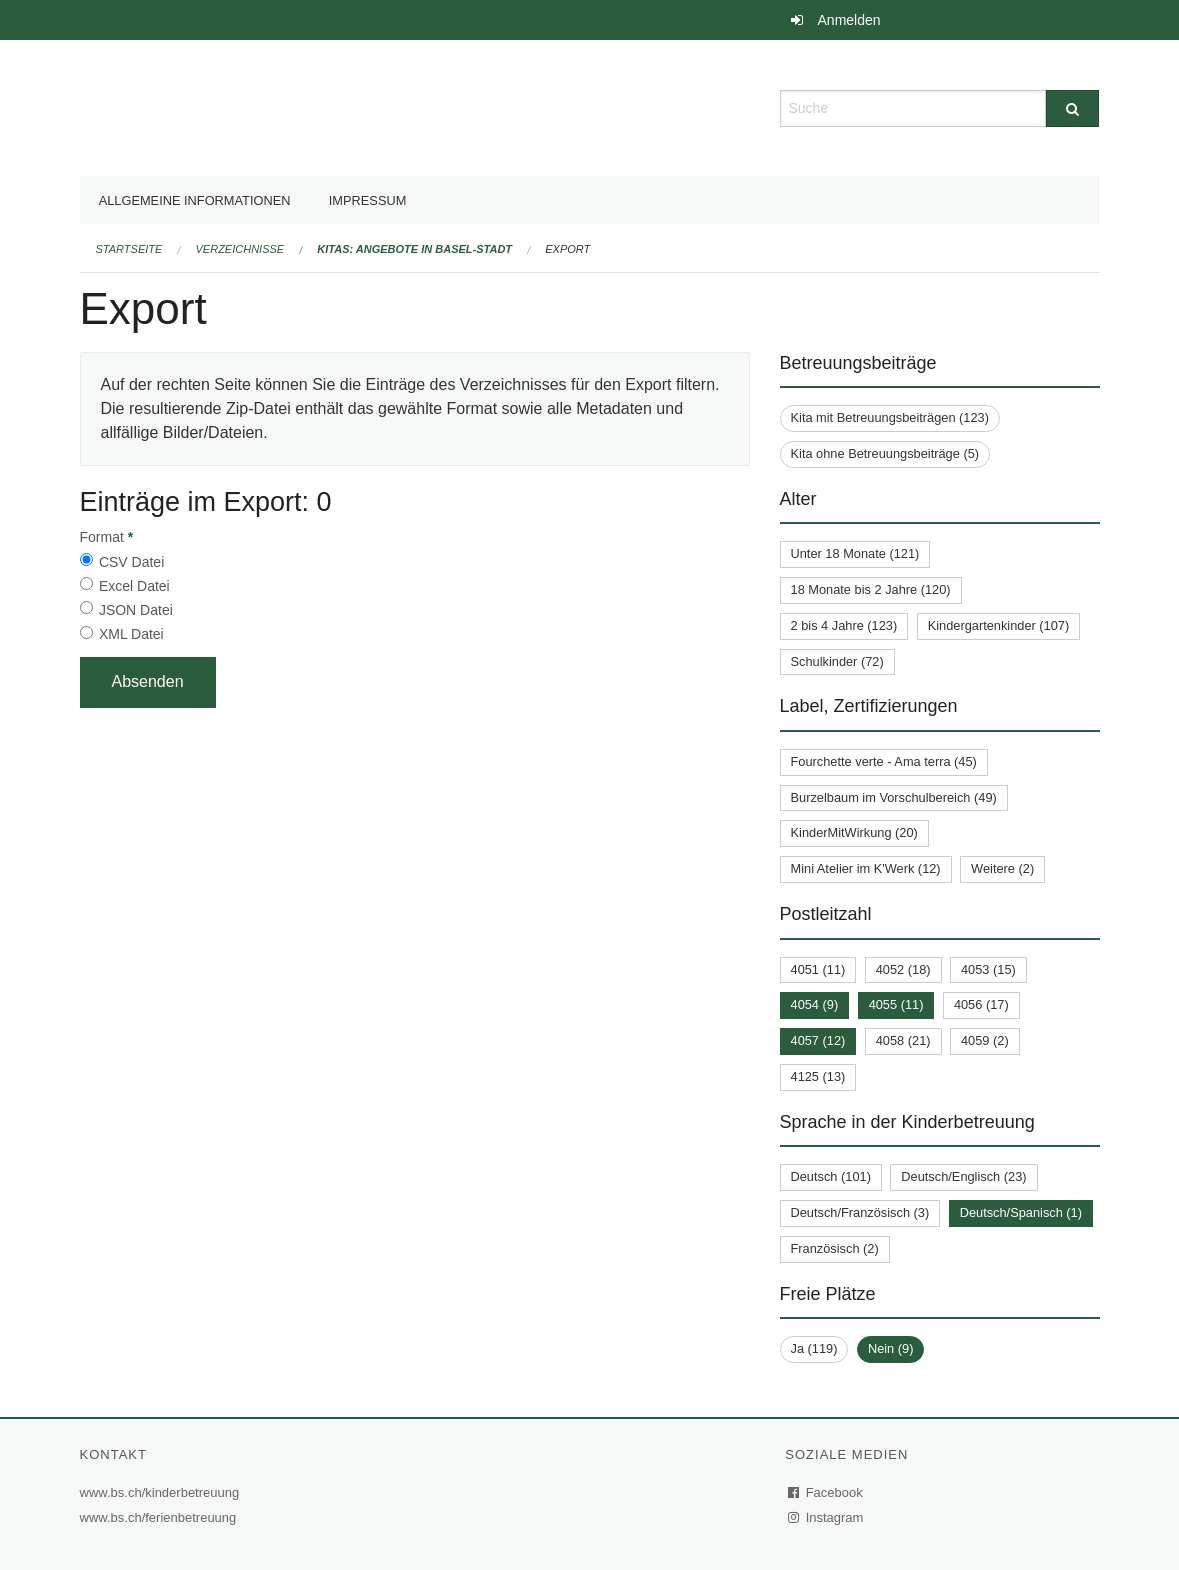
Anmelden (849, 20)
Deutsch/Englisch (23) (963, 1176)
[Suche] (1072, 108)
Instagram (826, 1517)
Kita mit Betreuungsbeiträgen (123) (890, 417)
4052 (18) (903, 969)
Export (567, 249)
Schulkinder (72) (837, 661)
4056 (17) (981, 1004)
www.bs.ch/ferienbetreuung (161, 1517)
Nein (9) (891, 1348)
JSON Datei (136, 610)
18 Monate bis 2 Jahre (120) (871, 589)
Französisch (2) (835, 1248)
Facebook (826, 1492)
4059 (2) (985, 1040)
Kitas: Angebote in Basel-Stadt (414, 249)
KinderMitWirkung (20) (854, 832)
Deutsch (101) (831, 1176)
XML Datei (131, 634)
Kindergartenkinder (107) (999, 625)
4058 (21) (903, 1040)
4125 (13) (818, 1076)
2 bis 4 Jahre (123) (844, 625)
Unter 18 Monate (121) (855, 553)
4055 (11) (896, 1004)
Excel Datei (134, 586)
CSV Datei (131, 562)
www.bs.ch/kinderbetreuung (162, 1492)
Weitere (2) (1002, 868)
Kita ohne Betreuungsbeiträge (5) (885, 453)
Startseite (129, 249)
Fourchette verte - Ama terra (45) (884, 761)
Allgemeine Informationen (195, 200)
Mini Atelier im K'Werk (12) (866, 868)
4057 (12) (818, 1040)
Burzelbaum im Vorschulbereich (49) (894, 797)
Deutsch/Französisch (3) (860, 1212)
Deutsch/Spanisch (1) (1021, 1212)
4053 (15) (988, 969)
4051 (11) (818, 969)
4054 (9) (815, 1004)
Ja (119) (814, 1348)
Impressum (368, 200)
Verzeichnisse (240, 249)
